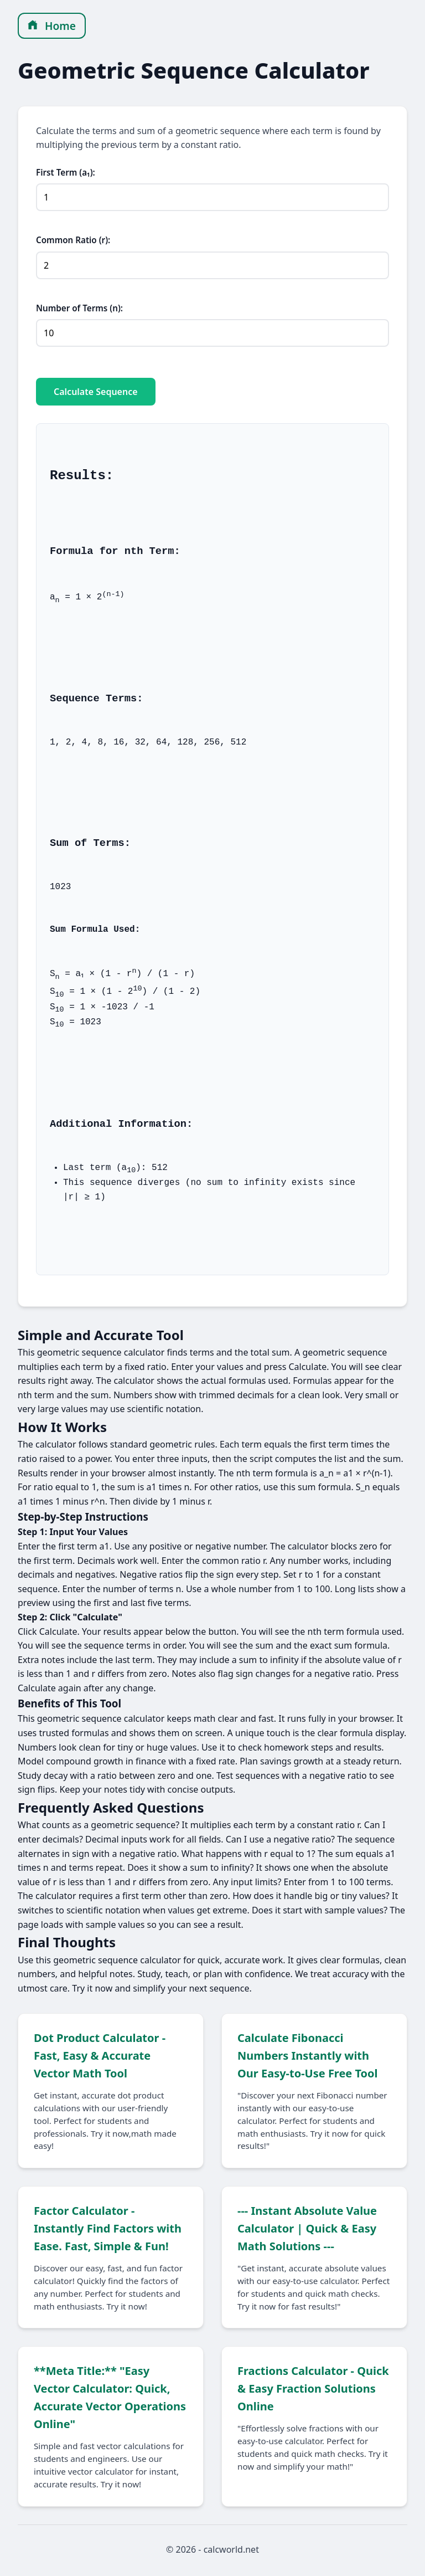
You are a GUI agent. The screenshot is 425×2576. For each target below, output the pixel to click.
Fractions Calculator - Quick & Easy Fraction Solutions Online (313, 2390)
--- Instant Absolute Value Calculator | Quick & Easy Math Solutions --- (307, 2230)
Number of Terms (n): (79, 308)
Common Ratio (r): (73, 239)
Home (52, 25)
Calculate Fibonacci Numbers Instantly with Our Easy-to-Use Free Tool (307, 2057)
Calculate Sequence (96, 392)
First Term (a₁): (65, 172)
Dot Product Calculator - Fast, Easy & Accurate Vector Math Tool (99, 2057)
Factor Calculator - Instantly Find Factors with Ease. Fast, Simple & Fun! (108, 2230)
